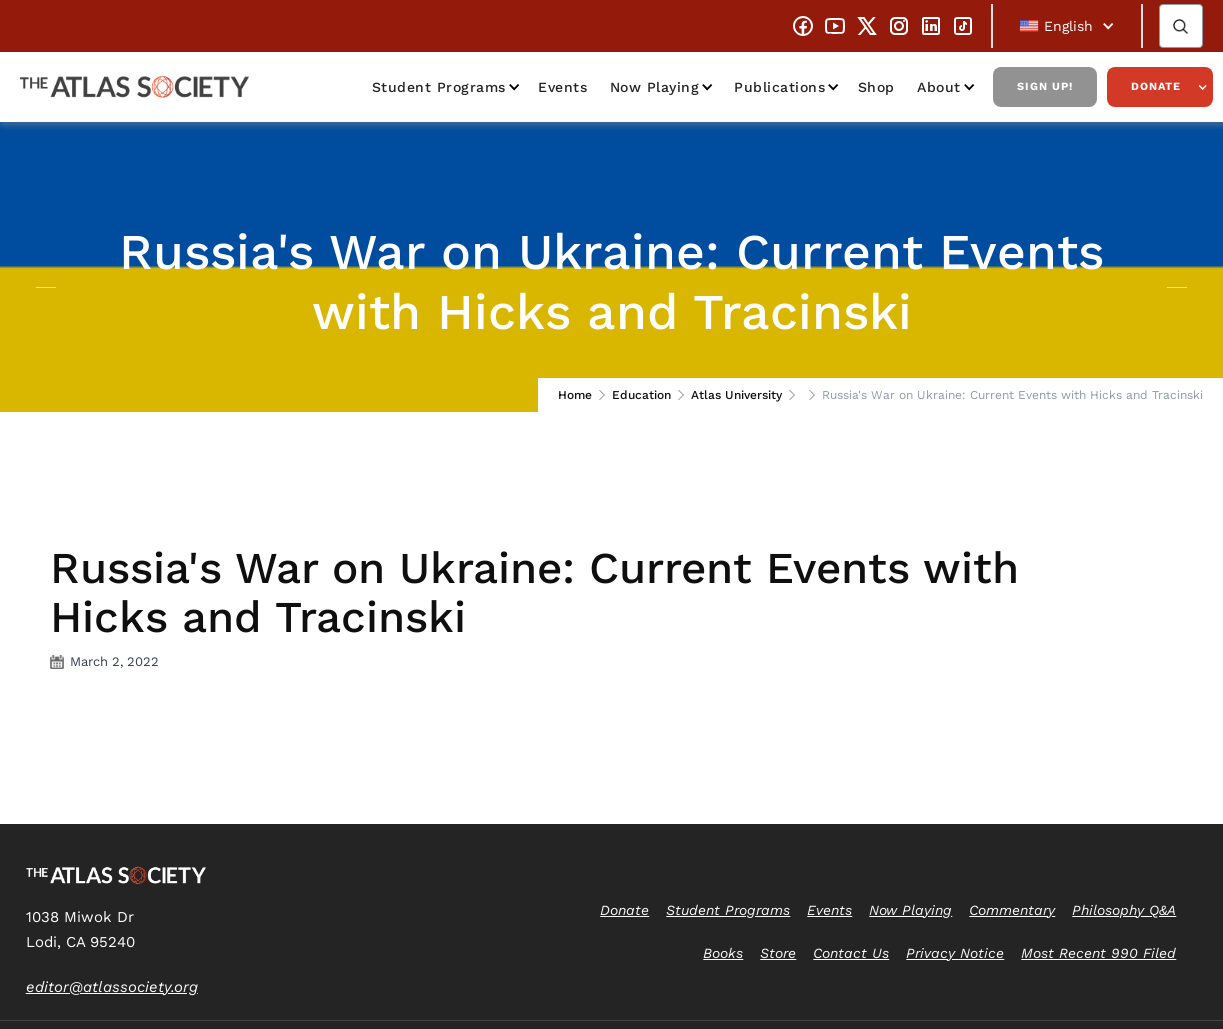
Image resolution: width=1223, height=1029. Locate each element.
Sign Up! (1045, 86)
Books (723, 953)
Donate (1156, 86)
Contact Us (851, 953)
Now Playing (655, 87)
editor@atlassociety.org (112, 987)
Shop (876, 87)
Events (562, 87)
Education (641, 395)
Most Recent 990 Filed (1098, 953)
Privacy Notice (955, 953)
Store (778, 953)
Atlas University (736, 395)
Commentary (1012, 910)
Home (575, 395)
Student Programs (439, 87)
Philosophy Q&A (1124, 910)
